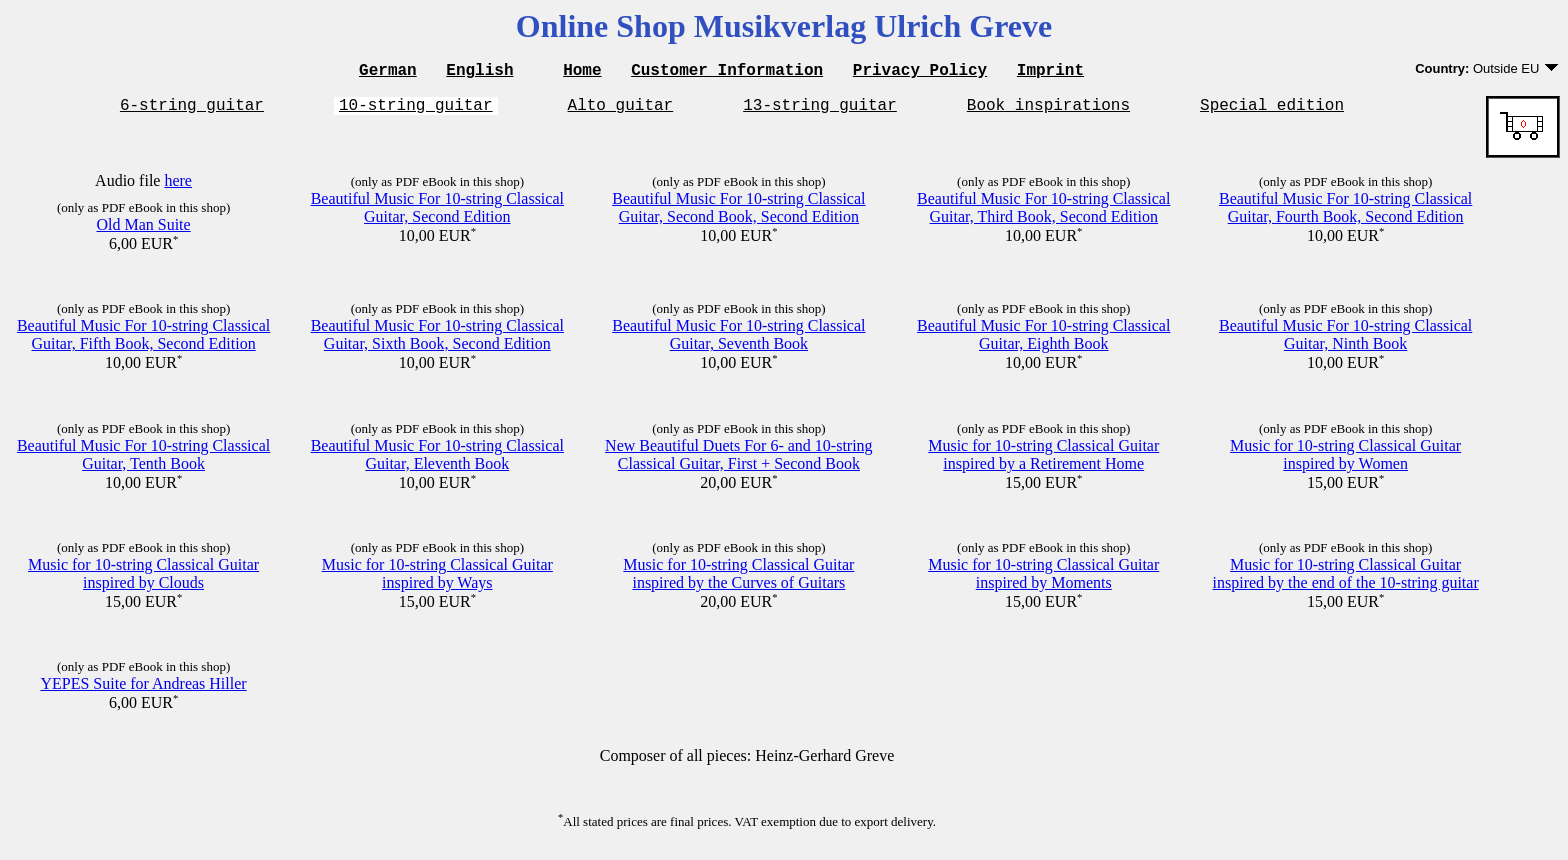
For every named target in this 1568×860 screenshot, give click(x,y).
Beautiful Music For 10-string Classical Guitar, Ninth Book (1345, 340)
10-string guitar (416, 110)
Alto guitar (621, 110)
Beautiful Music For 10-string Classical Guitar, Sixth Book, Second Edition (437, 340)
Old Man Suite (143, 230)
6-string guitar (192, 110)
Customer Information (727, 72)
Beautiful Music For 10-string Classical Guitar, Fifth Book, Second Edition (143, 340)
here (178, 186)
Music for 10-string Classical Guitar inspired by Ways (437, 579)
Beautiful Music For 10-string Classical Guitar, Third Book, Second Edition (1043, 213)
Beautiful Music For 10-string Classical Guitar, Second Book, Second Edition (738, 213)
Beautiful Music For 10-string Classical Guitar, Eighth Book (1043, 340)
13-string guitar (820, 110)
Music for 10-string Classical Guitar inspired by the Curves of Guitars (738, 579)
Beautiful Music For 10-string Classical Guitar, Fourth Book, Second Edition (1345, 213)
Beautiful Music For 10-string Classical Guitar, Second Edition (437, 213)
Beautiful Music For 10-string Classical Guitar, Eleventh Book (437, 460)
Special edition (1272, 110)
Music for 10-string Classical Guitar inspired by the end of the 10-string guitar (1346, 579)
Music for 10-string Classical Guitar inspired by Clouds (143, 579)
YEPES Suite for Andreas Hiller (143, 689)
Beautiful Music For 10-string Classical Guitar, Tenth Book (143, 460)
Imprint (1050, 72)
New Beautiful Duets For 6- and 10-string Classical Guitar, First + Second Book (739, 460)
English (479, 72)
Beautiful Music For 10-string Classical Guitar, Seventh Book (738, 340)
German (388, 72)
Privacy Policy (920, 72)
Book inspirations (1048, 110)
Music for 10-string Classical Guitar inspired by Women (1345, 460)
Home (582, 72)
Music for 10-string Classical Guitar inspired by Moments (1043, 579)
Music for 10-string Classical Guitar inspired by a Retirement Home (1043, 460)
